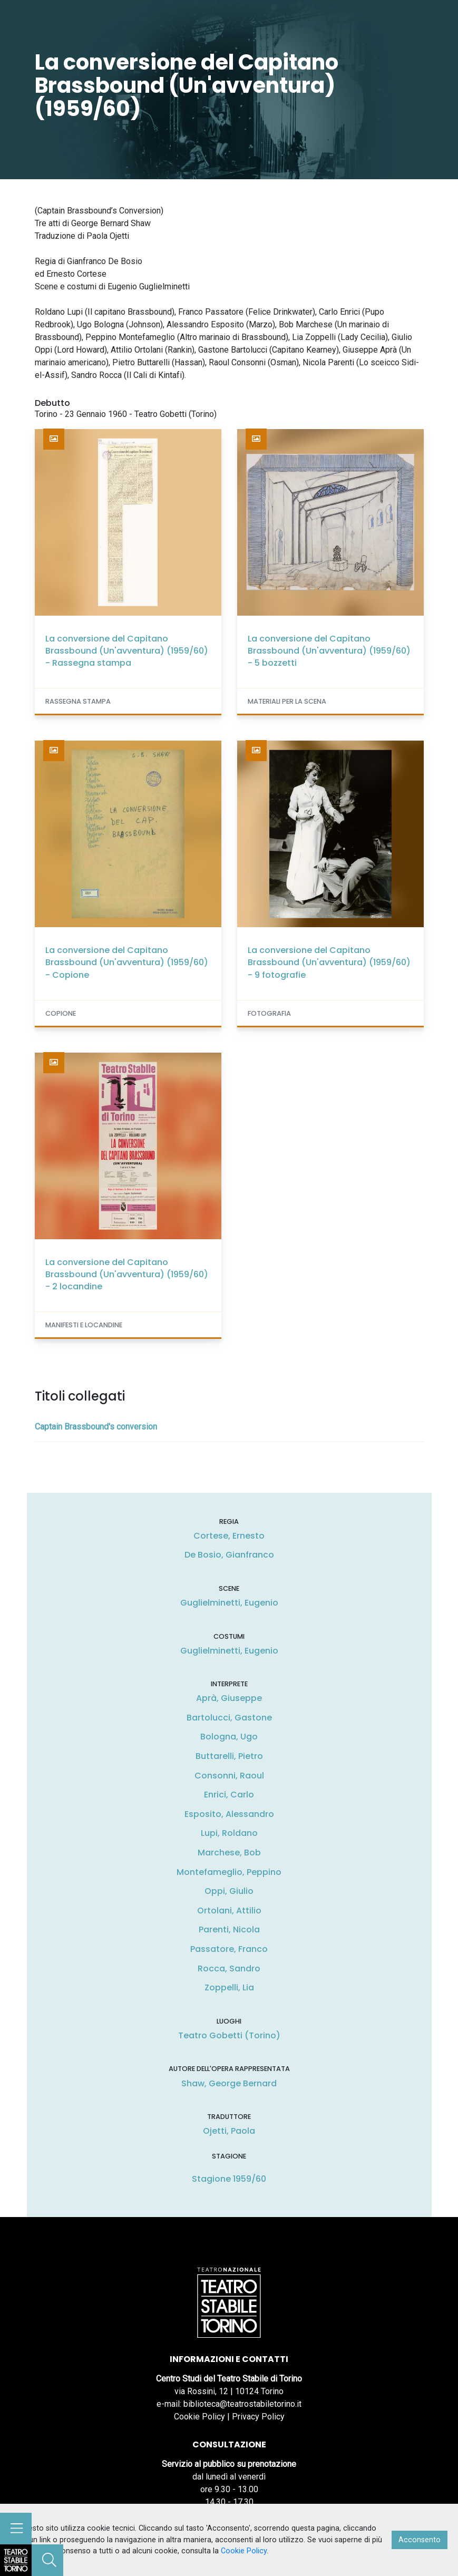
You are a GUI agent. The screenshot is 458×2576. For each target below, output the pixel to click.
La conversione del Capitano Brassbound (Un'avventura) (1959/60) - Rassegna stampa (126, 651)
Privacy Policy (258, 2417)
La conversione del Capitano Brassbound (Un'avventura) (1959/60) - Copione (126, 962)
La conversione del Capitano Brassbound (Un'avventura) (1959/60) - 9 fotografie (329, 962)
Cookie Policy (199, 2417)
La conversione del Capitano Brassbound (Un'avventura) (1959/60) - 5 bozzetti (329, 651)
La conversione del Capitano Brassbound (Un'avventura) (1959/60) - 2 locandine (126, 1274)
